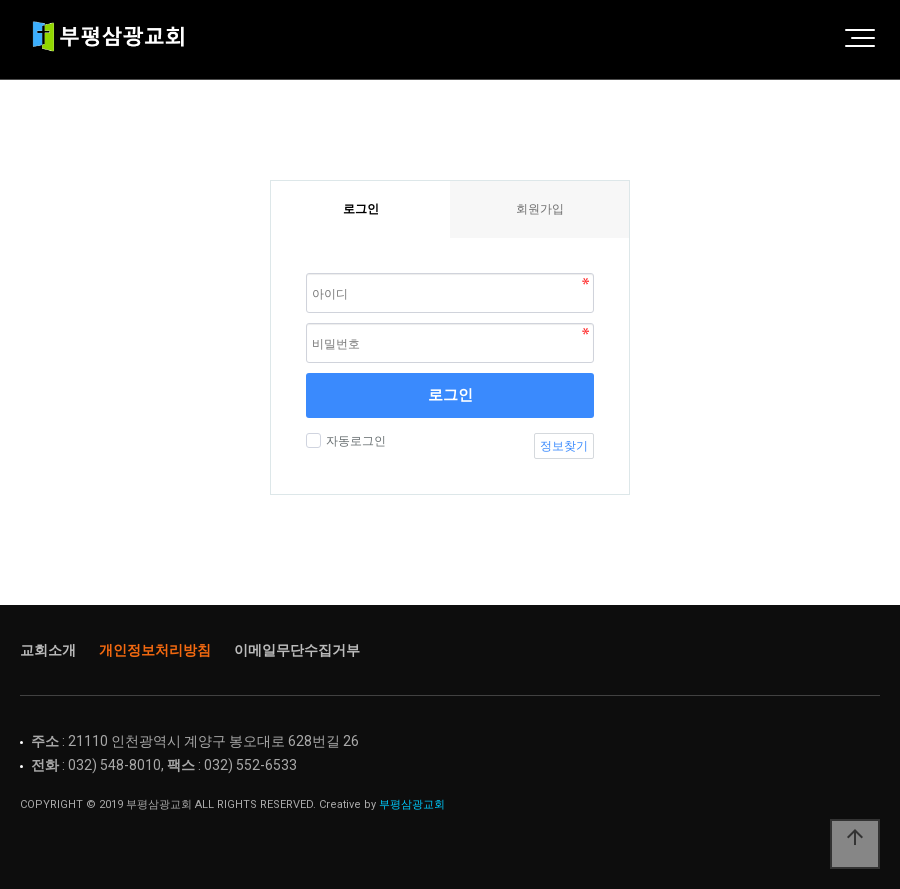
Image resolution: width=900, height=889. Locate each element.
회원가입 (540, 209)
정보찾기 (564, 446)
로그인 (450, 394)
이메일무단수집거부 (297, 650)
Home (115, 40)
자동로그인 (353, 441)
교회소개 (48, 650)
